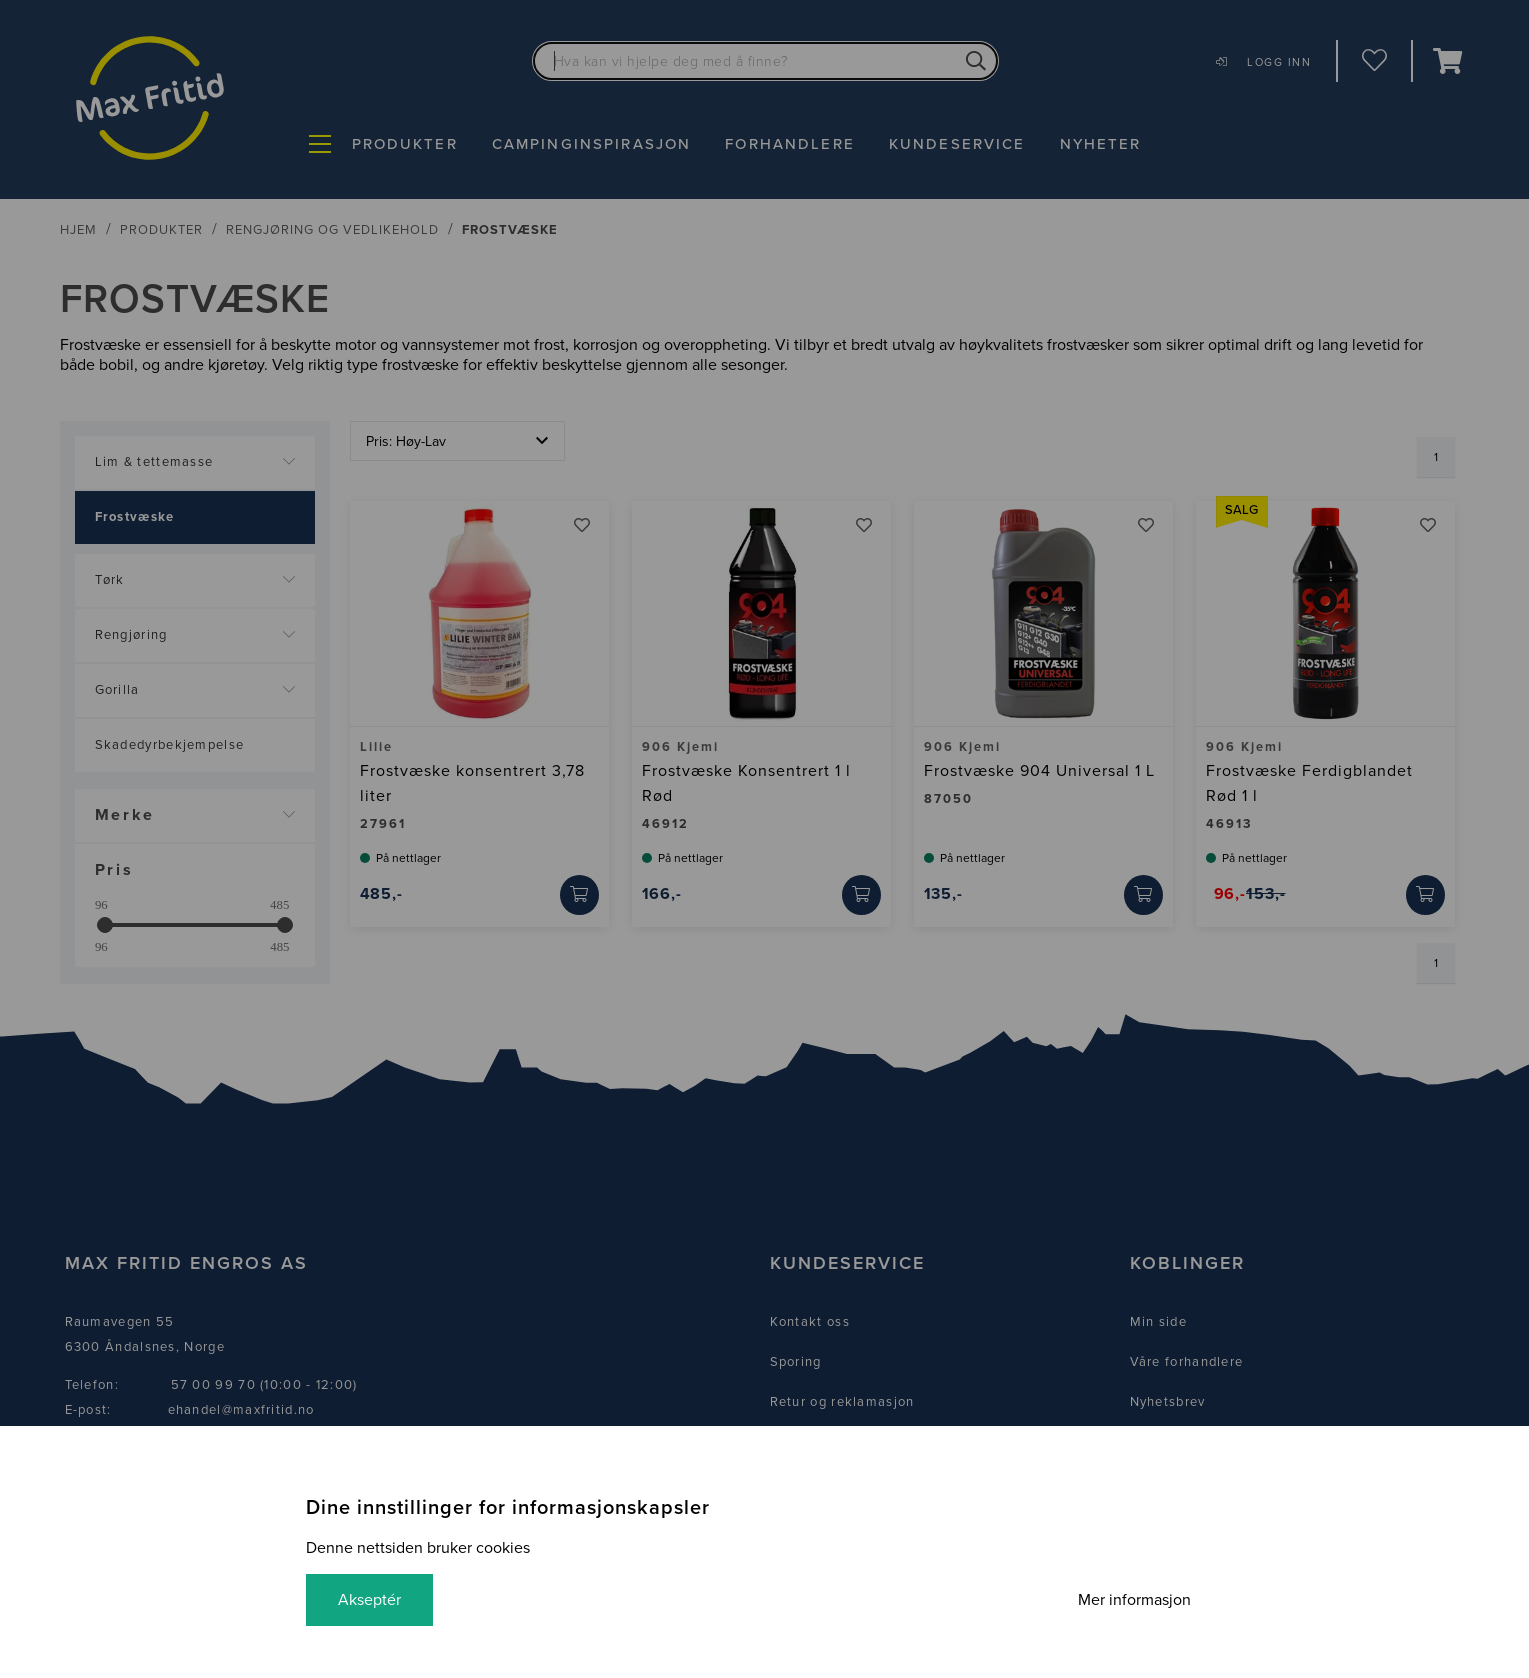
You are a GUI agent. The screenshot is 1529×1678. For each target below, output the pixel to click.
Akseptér (369, 1600)
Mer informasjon (1134, 1600)
